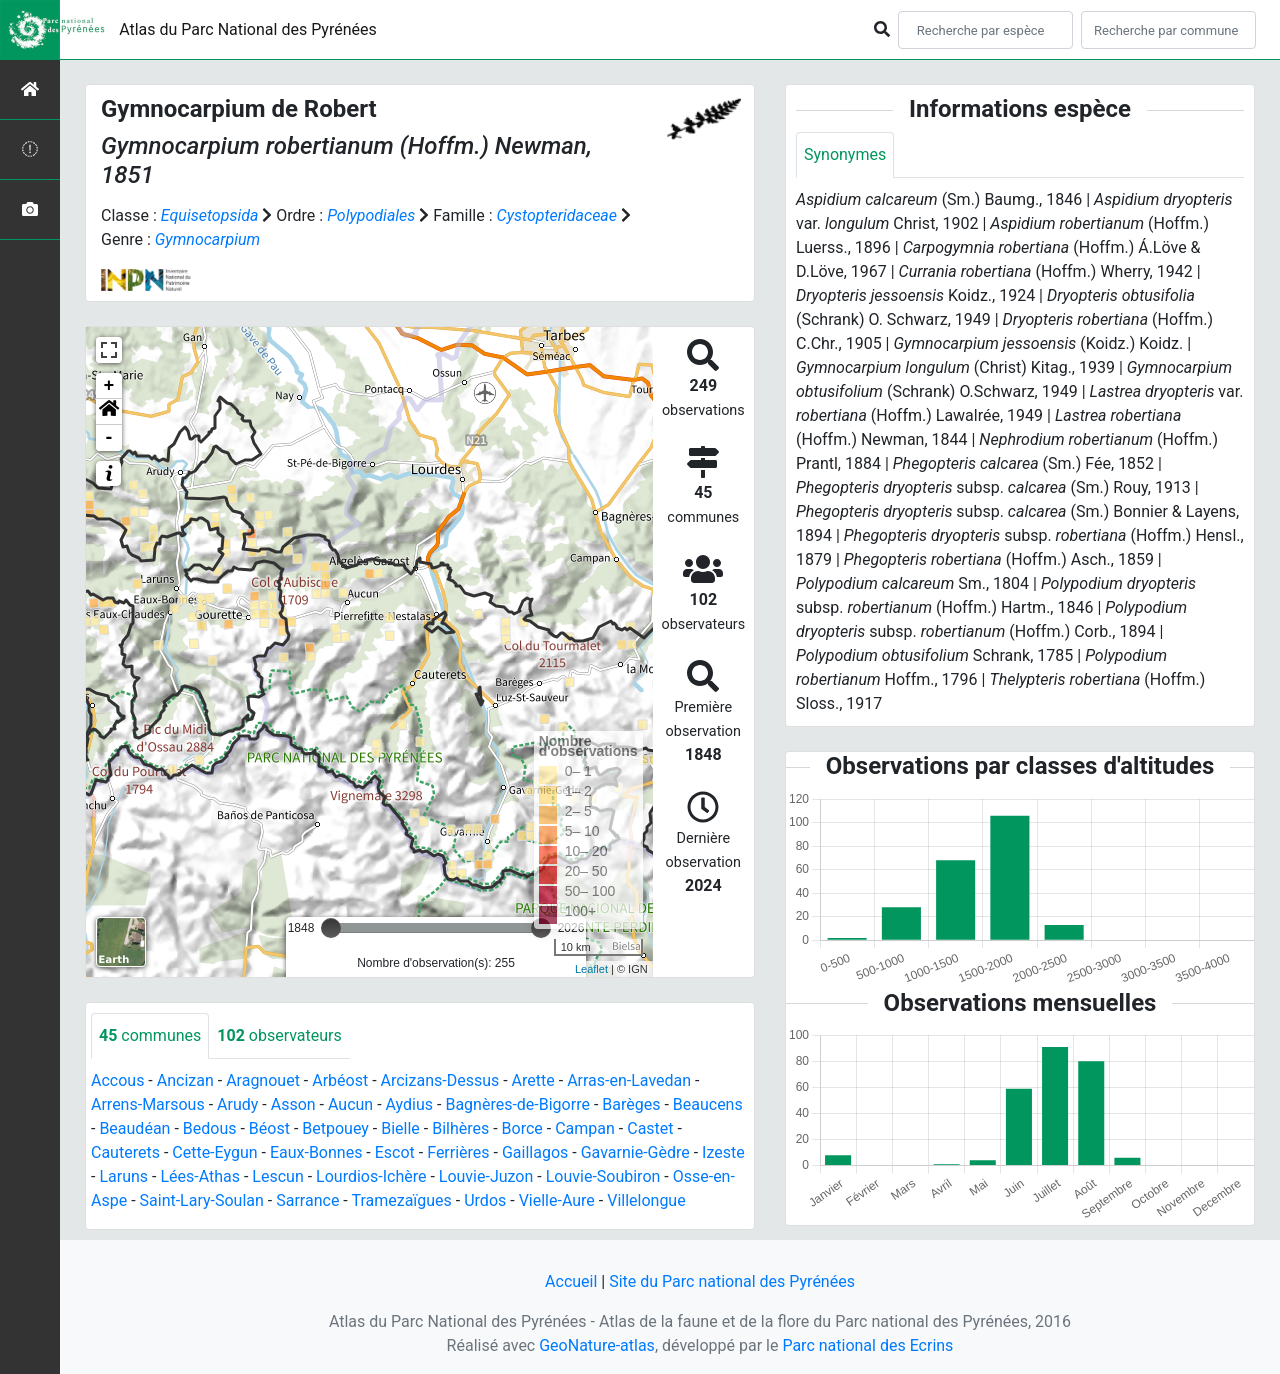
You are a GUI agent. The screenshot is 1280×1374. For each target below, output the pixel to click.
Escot (395, 1152)
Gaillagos (535, 1152)
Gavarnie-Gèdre (635, 1152)
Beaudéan (134, 1128)
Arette (533, 1080)
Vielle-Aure (557, 1200)
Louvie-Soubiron (603, 1176)
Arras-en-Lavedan (629, 1080)
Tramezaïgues (401, 1200)
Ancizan (185, 1080)
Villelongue (646, 1200)
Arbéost (340, 1080)
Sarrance (307, 1200)
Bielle (400, 1128)
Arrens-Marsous (148, 1104)
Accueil (571, 1281)
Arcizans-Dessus (440, 1080)
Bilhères (460, 1128)
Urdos (485, 1200)
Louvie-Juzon (486, 1176)
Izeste (723, 1152)
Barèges (631, 1104)
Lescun (277, 1176)
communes (150, 1035)
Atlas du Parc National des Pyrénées (248, 29)
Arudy (237, 1104)
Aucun (350, 1104)
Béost (269, 1128)
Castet (650, 1128)
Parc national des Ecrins (867, 1345)
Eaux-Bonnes (316, 1152)
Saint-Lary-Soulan (202, 1200)
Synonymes (845, 154)
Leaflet (591, 969)
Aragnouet (263, 1080)
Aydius (410, 1104)
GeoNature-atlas (597, 1345)
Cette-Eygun (214, 1152)
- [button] (109, 438)
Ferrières (458, 1152)
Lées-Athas (200, 1176)
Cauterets (125, 1152)
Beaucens (708, 1104)
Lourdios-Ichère (371, 1176)
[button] (109, 412)
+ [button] (109, 386)
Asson (293, 1104)
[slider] (331, 928)
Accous (117, 1080)
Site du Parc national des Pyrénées (732, 1281)
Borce (522, 1128)
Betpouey (335, 1128)
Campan (585, 1128)
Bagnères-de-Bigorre (517, 1104)
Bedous (210, 1128)
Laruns (123, 1176)
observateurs (279, 1035)
